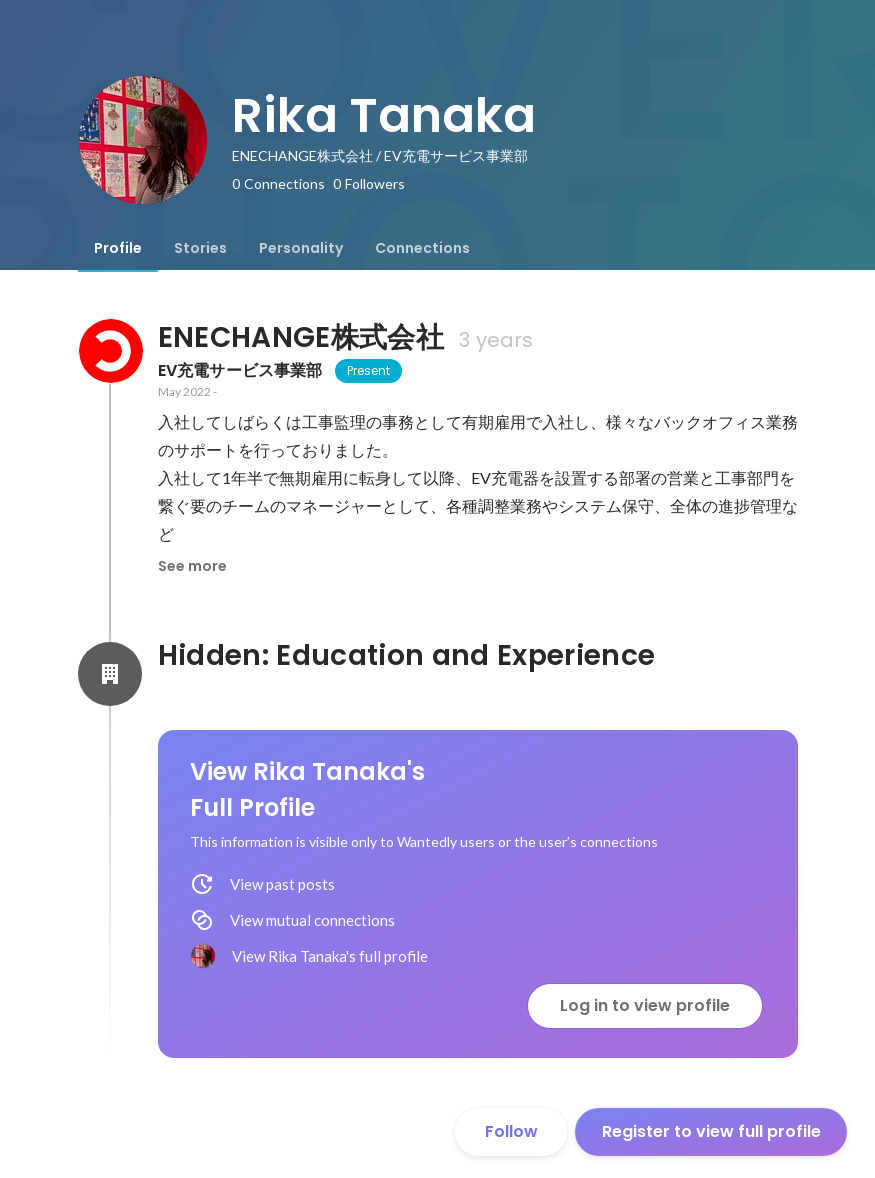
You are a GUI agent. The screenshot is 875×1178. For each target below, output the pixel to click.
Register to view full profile (711, 1131)
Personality (301, 248)
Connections (422, 248)
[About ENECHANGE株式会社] (110, 351)
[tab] (118, 248)
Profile (118, 248)
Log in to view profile (645, 1005)
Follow (511, 1131)
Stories (200, 248)
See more (192, 566)
